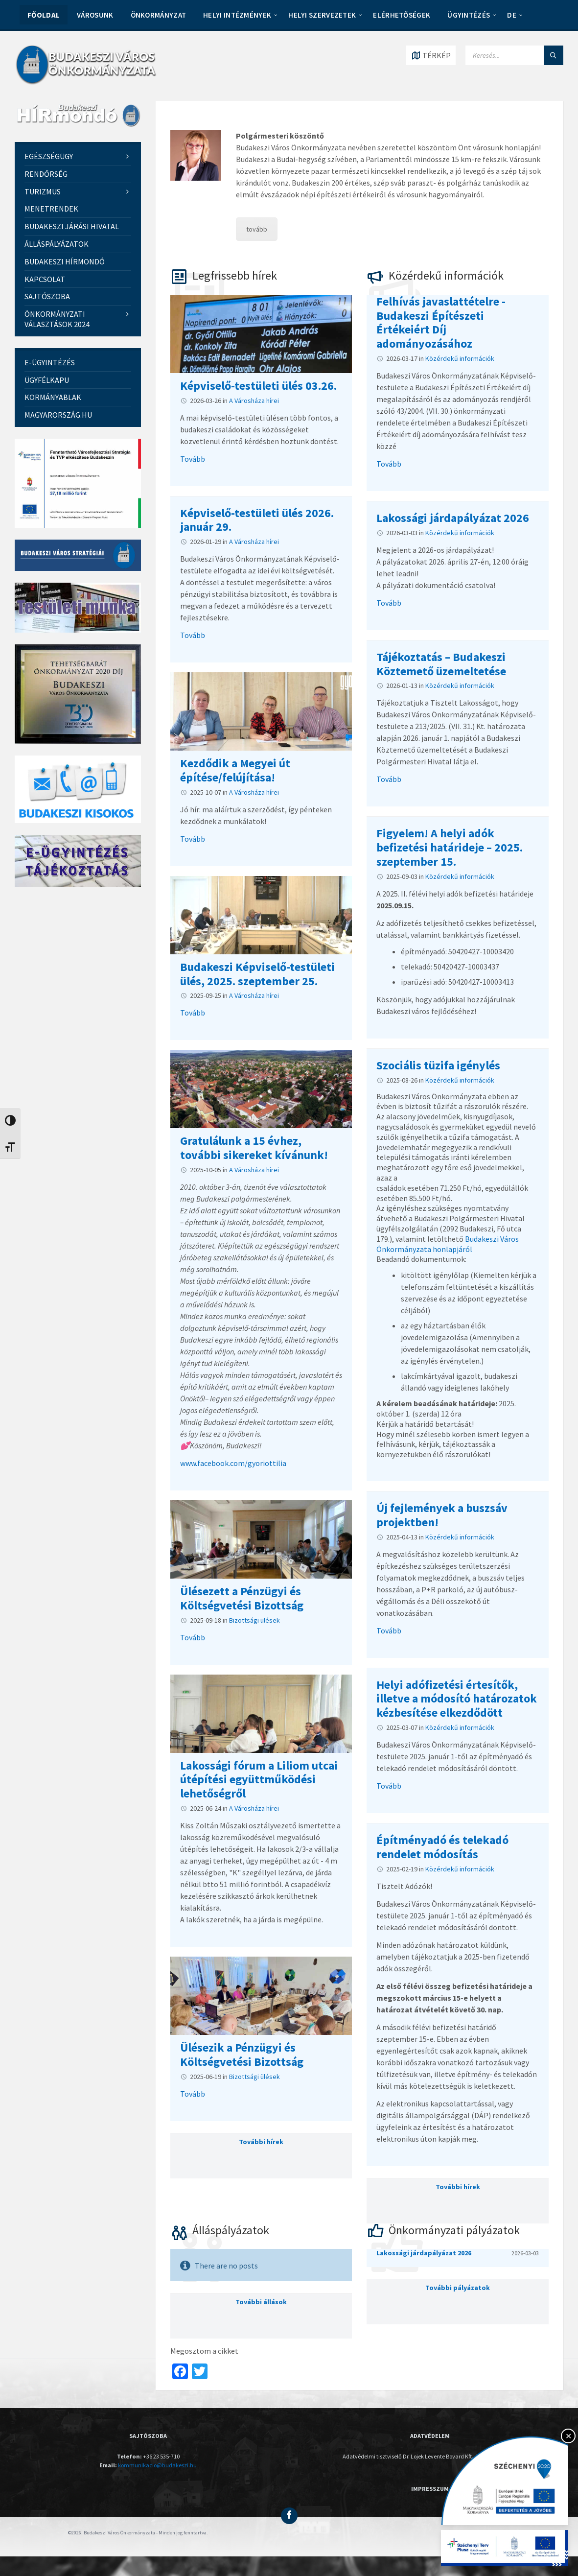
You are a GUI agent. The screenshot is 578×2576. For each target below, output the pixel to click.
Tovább (192, 459)
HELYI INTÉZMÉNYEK (237, 15)
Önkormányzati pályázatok (454, 2230)
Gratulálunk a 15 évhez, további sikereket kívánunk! (254, 1147)
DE (511, 15)
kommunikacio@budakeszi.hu (157, 2465)
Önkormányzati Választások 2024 (57, 319)
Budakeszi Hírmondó (64, 261)
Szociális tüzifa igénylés (438, 1065)
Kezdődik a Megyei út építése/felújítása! (235, 770)
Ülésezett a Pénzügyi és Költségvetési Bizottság (241, 1598)
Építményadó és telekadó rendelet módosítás (442, 1847)
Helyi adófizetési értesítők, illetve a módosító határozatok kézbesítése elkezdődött (456, 1699)
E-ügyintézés (49, 362)
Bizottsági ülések (254, 1620)
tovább (256, 229)
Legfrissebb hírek (234, 275)
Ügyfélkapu (46, 380)
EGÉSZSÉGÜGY (48, 156)
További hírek (261, 2141)
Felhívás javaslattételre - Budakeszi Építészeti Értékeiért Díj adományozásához (441, 322)
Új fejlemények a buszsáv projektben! (442, 1515)
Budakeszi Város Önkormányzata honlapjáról (447, 1244)
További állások (261, 2301)
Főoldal (43, 15)
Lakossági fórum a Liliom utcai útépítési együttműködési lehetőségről (259, 1779)
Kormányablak (52, 397)
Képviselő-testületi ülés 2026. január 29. (257, 520)
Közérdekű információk (446, 275)
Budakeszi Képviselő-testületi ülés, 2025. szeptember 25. (257, 974)
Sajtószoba (47, 296)
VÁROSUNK (95, 15)
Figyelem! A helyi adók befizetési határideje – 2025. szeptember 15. (449, 847)
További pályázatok (457, 2287)
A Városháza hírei (254, 400)
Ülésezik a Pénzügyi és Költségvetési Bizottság (241, 2054)
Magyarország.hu (58, 415)
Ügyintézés (468, 15)
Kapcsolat (44, 279)
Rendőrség (46, 174)
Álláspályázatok (230, 2230)
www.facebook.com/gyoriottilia (233, 1463)
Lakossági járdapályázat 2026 (452, 517)
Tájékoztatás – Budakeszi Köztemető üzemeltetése (441, 664)
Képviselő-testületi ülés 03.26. (258, 385)
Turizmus (42, 191)
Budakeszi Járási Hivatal (71, 226)
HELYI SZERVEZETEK (322, 15)
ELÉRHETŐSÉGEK (401, 15)
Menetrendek (51, 208)
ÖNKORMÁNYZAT (158, 15)
